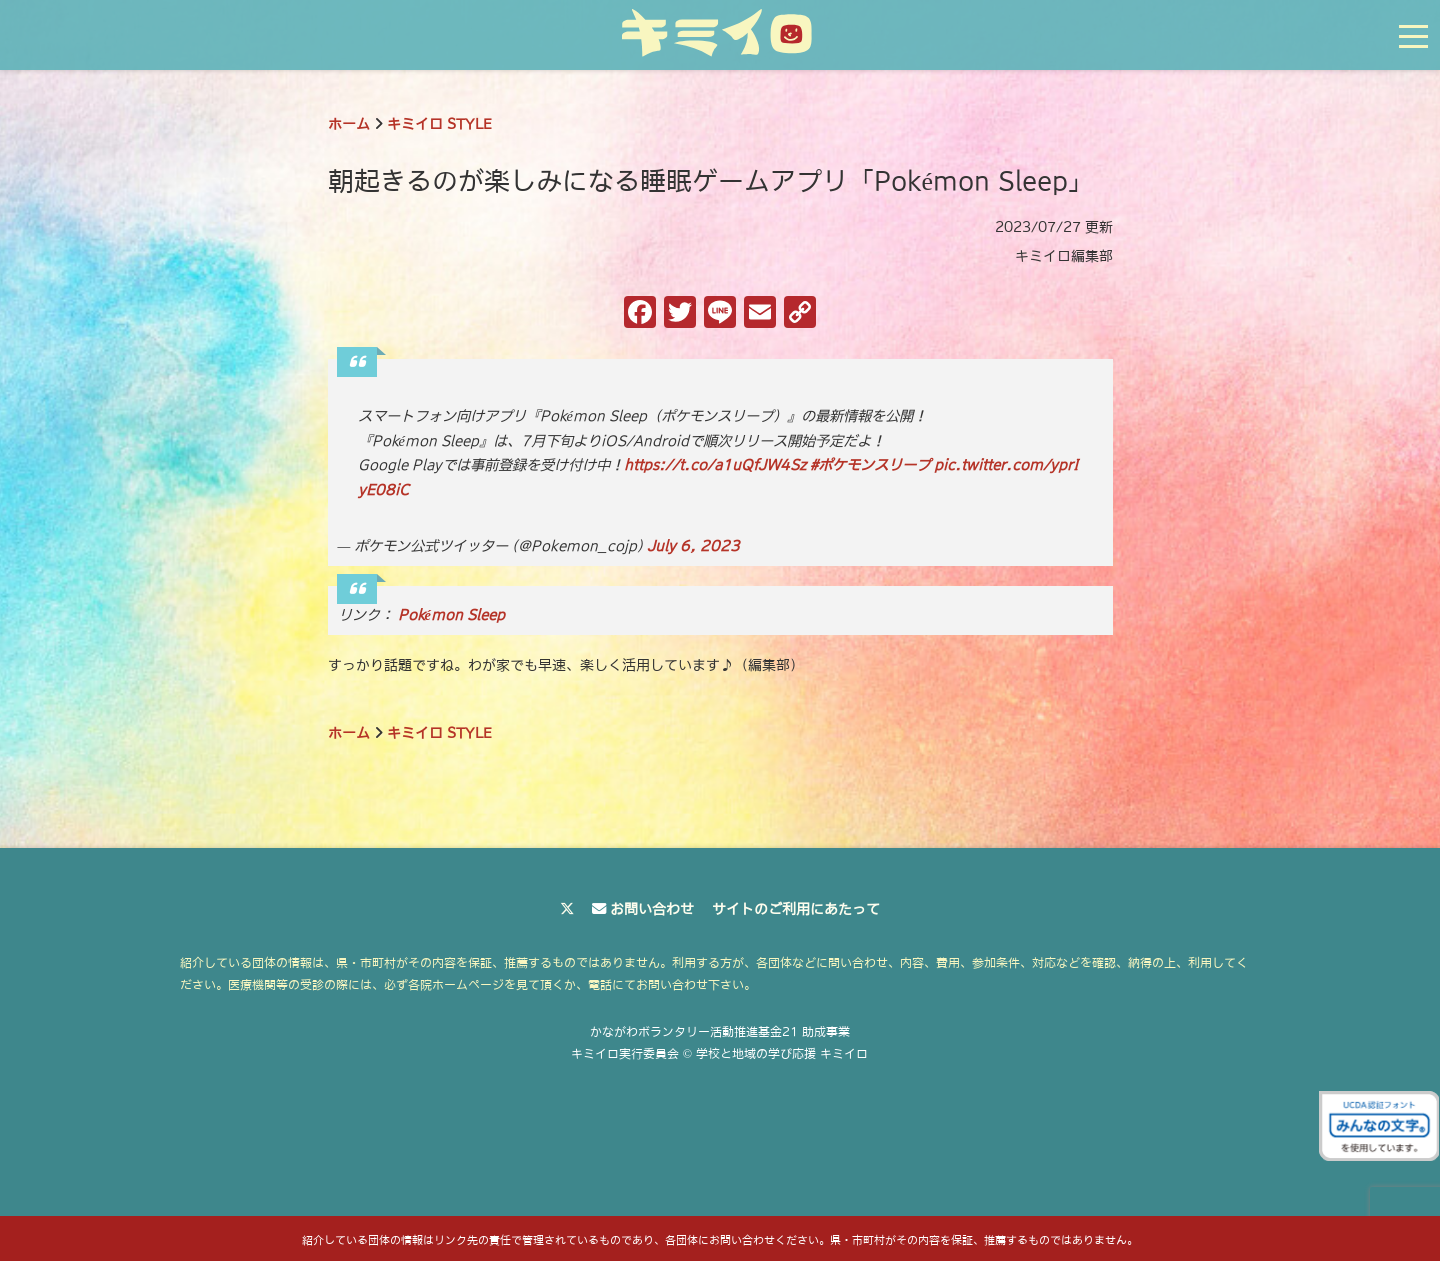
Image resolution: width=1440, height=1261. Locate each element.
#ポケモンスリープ (870, 465)
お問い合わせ (652, 909)
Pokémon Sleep (451, 615)
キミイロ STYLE (439, 124)
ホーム (349, 124)
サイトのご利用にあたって (796, 909)
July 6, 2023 (693, 546)
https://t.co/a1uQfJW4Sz (715, 465)
